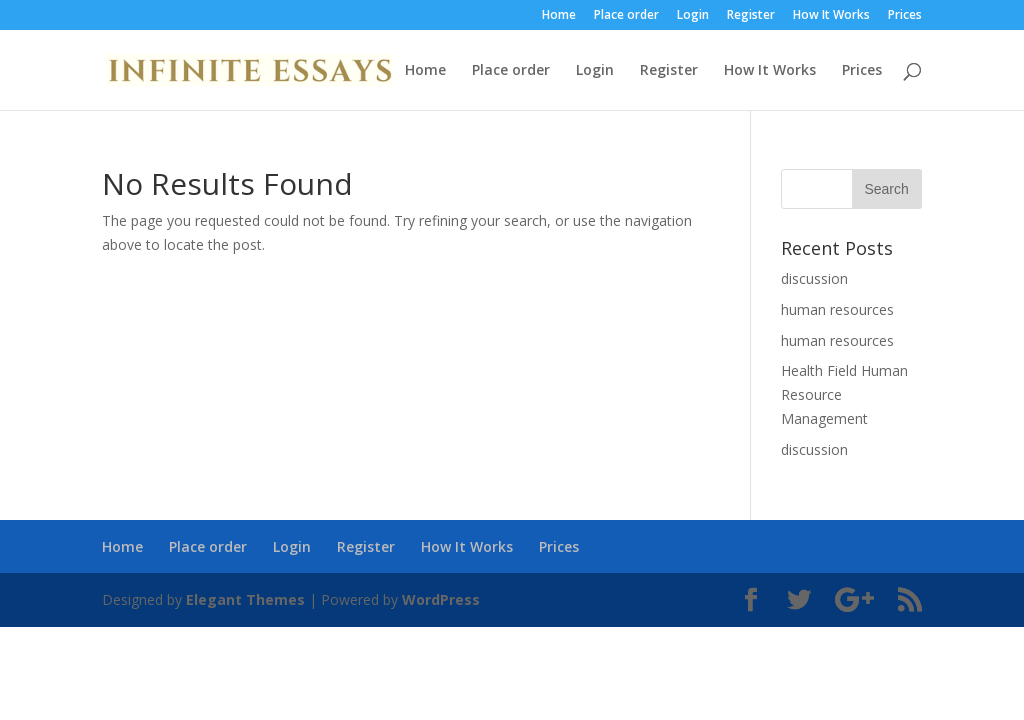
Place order (626, 16)
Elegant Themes (245, 599)
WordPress (441, 599)
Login (693, 16)
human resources (837, 309)
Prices (905, 16)
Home (559, 16)
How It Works (831, 16)
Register (751, 16)
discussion (814, 278)
